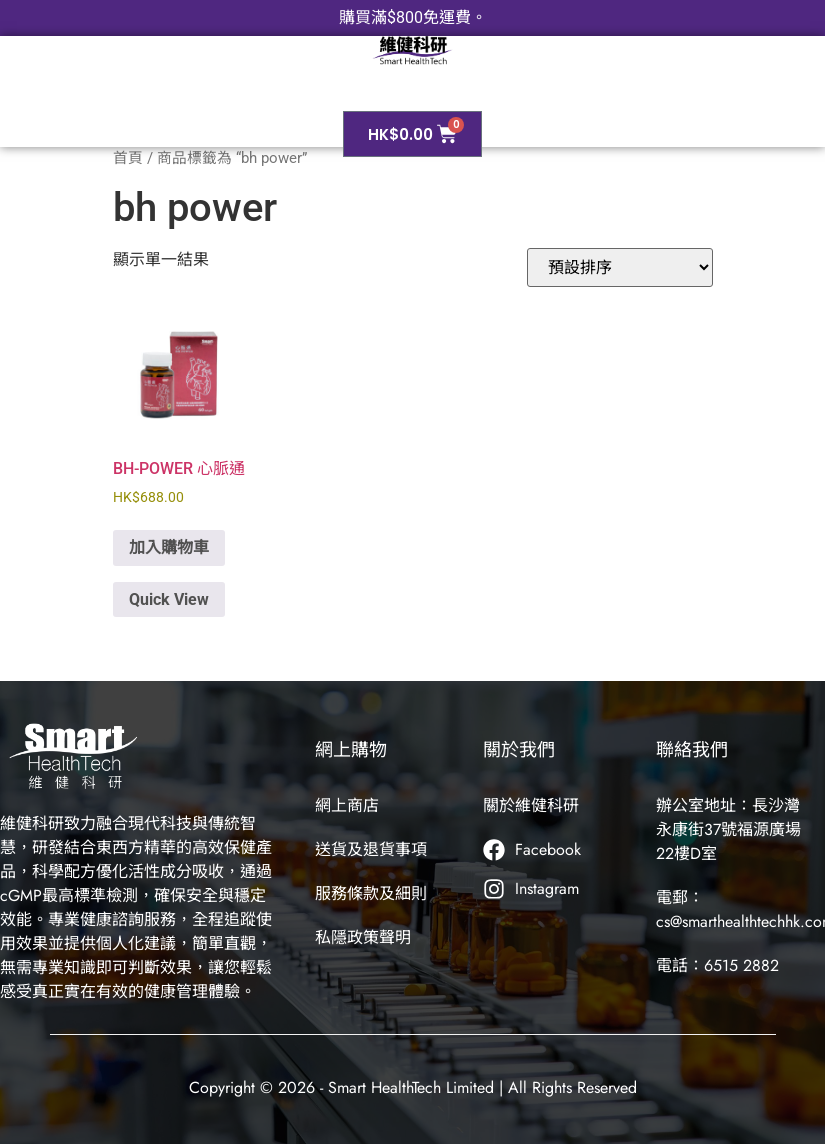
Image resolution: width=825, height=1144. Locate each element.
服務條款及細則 (371, 893)
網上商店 (347, 805)
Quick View (169, 599)
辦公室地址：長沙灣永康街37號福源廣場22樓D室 (728, 829)
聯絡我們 (692, 750)
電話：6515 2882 (717, 965)
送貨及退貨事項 (371, 849)
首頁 (128, 158)
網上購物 (351, 750)
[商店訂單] (620, 267)
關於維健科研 (531, 805)
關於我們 (519, 750)
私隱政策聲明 (363, 937)
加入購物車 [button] (169, 547)
